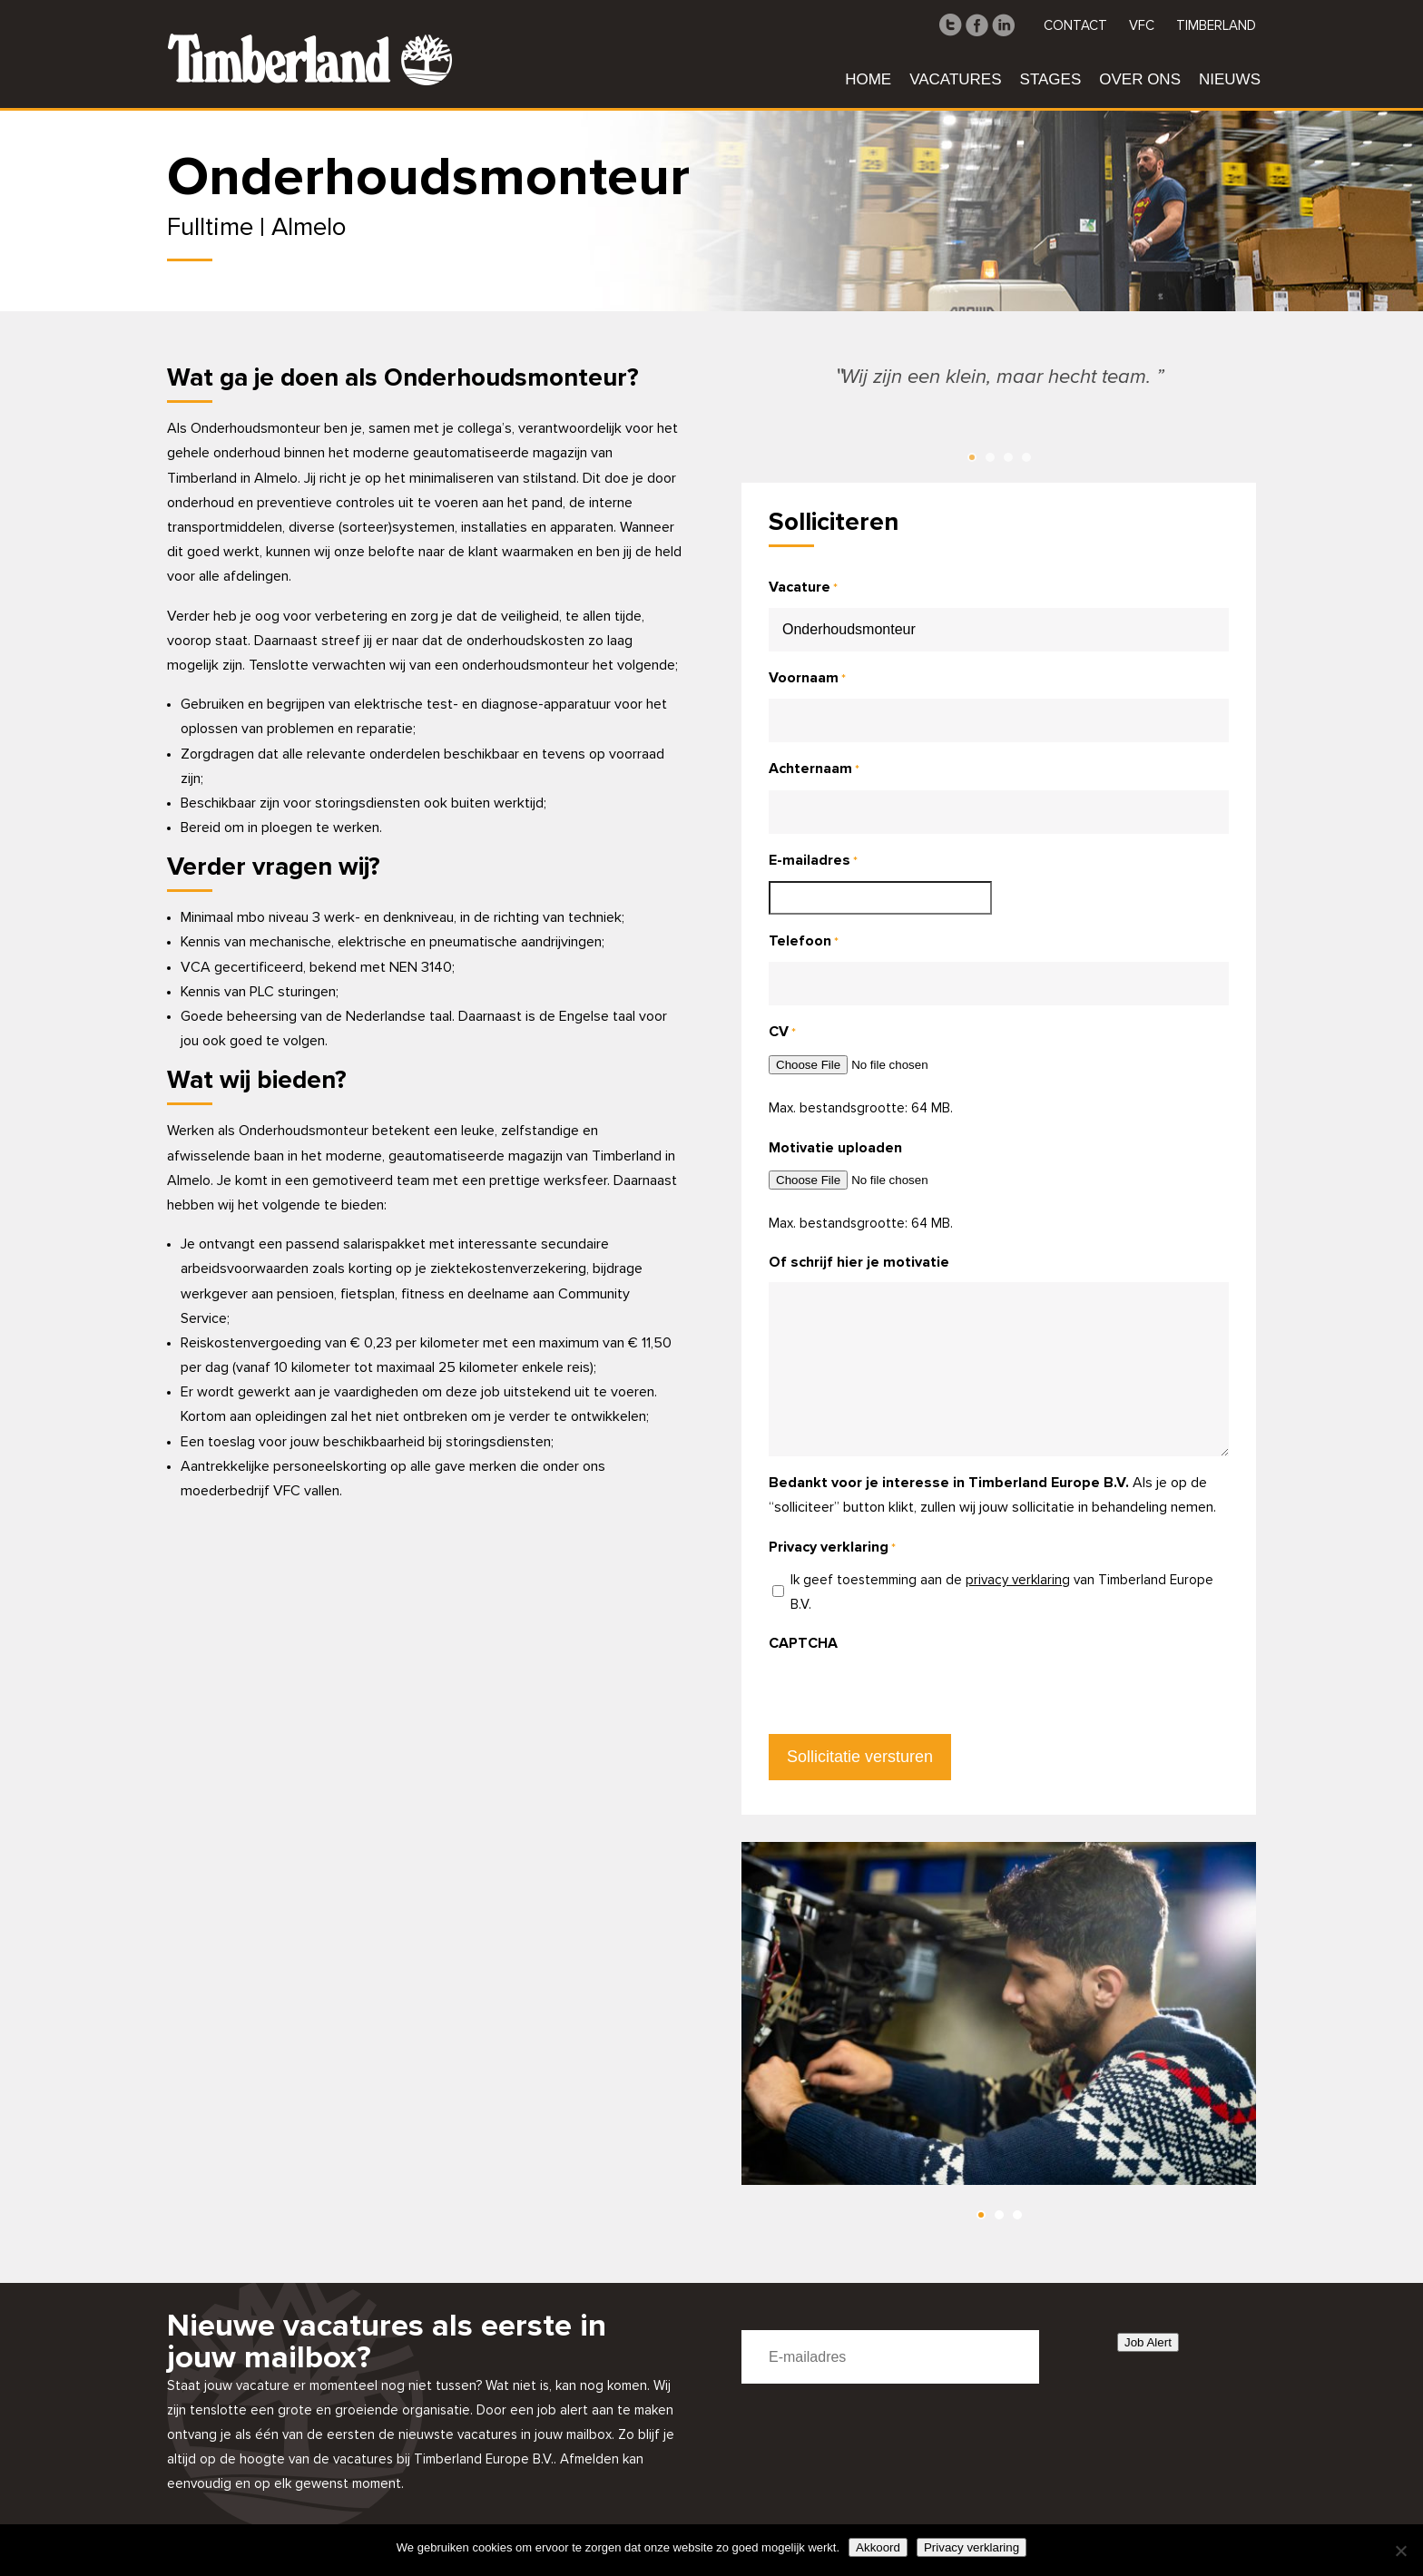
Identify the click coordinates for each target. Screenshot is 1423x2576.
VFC (1141, 26)
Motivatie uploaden (835, 1148)
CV (782, 1033)
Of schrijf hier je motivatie (859, 1262)
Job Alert (1148, 2342)
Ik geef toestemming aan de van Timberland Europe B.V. (1001, 1592)
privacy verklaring (1018, 1580)
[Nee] (1400, 2551)
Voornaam (807, 679)
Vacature (803, 588)
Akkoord (878, 2547)
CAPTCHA (803, 1643)
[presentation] (907, 1698)
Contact (1075, 26)
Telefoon (804, 942)
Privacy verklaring (971, 2547)
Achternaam (814, 770)
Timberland (1216, 26)
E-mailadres (813, 861)
